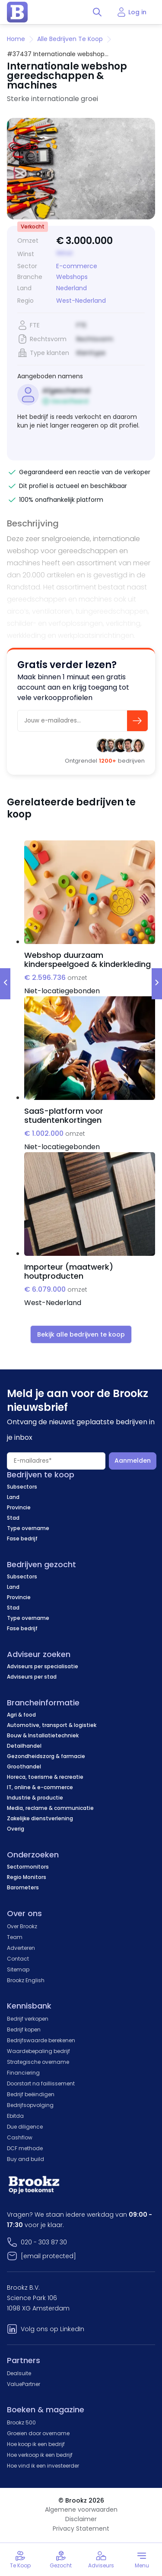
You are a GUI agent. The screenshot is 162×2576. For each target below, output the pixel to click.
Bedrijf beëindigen (30, 2094)
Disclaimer (81, 2519)
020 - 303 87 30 (44, 2242)
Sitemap (18, 1969)
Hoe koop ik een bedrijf (36, 2444)
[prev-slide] (5, 983)
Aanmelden (132, 1460)
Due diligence (25, 2126)
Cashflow (19, 2137)
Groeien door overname (38, 2433)
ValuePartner (23, 2384)
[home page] (17, 12)
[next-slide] (157, 983)
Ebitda (15, 2116)
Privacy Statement (81, 2528)
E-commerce (76, 266)
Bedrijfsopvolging (30, 2105)
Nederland (71, 288)
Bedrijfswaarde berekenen (41, 2040)
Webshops (72, 276)
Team (14, 1937)
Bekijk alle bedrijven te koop (81, 1334)
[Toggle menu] (141, 2560)
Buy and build (25, 2159)
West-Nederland (81, 301)
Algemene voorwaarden (81, 2509)
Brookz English (25, 1980)
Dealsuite (19, 2373)
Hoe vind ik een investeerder (43, 2465)
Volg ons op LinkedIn (52, 2329)
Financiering (23, 2072)
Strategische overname (38, 2062)
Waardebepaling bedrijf (38, 2051)
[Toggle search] (97, 12)
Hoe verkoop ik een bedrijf (40, 2455)
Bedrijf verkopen (27, 2018)
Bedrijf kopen (24, 2029)
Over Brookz (22, 1926)
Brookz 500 (21, 2422)
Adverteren (21, 1948)
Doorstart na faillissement (41, 2083)
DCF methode (25, 2148)
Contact (18, 1958)
